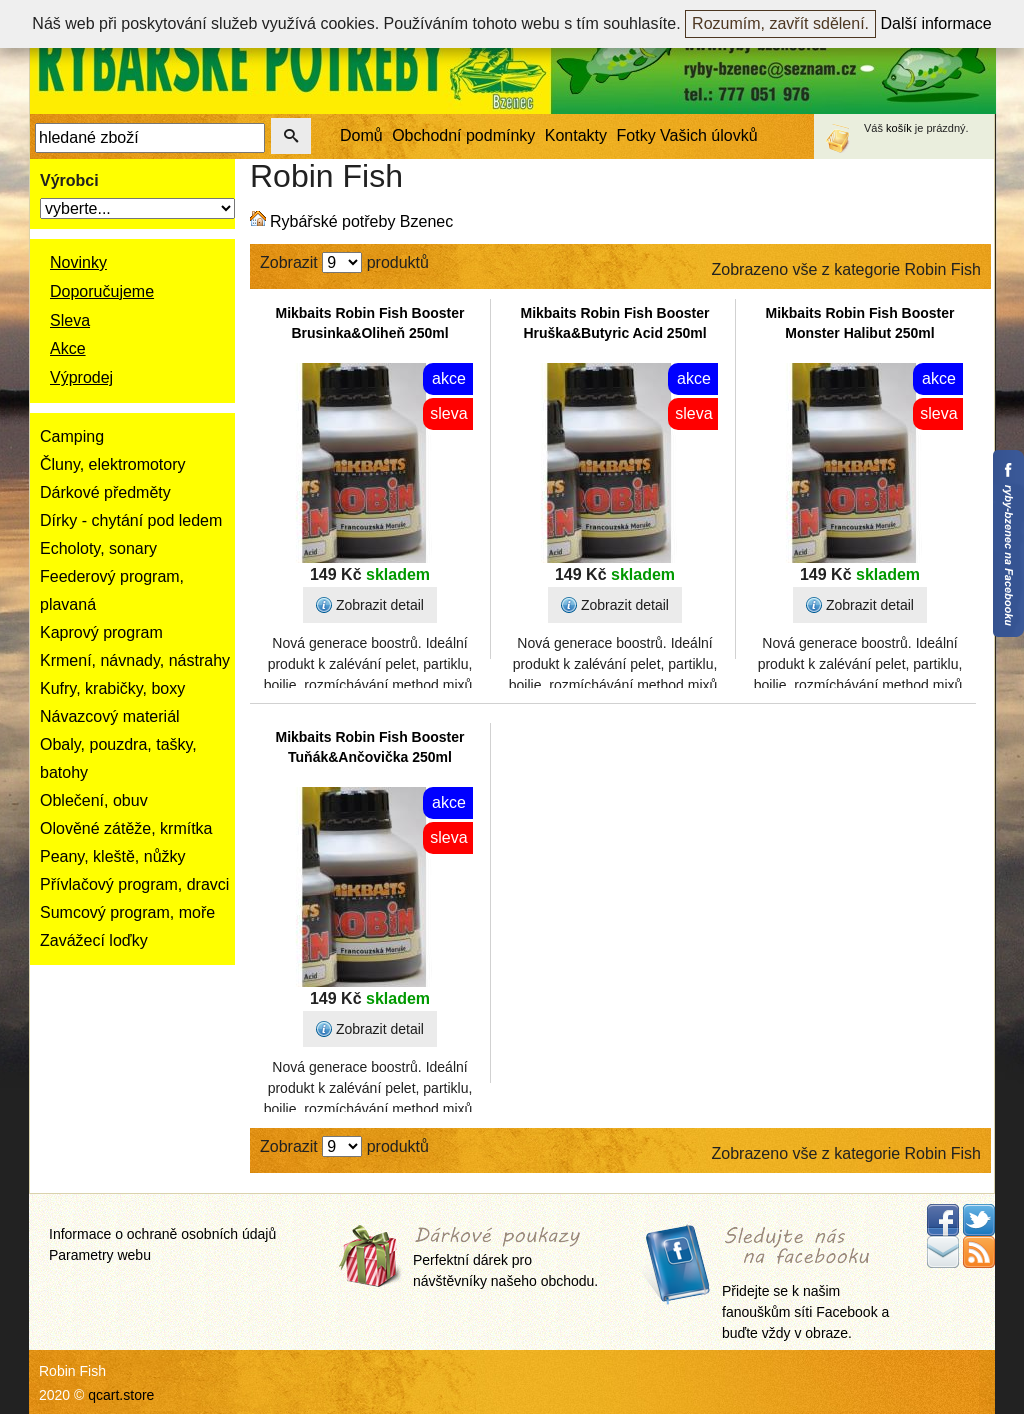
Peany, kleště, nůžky (113, 856)
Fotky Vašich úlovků (687, 135)
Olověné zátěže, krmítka (126, 828)
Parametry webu (100, 1255)
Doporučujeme (102, 291)
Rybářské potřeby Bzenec (361, 221)
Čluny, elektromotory (113, 464)
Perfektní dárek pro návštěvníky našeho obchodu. (505, 1258)
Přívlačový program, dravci (134, 884)
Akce (68, 348)
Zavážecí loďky (94, 940)
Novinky (78, 262)
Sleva (70, 320)
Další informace (936, 23)
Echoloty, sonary (98, 548)
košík (899, 128)
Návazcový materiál (110, 716)
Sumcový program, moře (127, 912)
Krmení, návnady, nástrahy (135, 660)
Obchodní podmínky (463, 135)
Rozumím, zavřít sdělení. (780, 23)
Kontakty (576, 135)
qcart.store (121, 1395)
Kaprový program (101, 632)
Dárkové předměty (105, 492)
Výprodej (81, 377)
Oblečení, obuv (94, 800)
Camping (72, 436)
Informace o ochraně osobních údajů (162, 1234)
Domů (361, 135)
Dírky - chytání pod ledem (131, 520)
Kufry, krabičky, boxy (112, 688)
